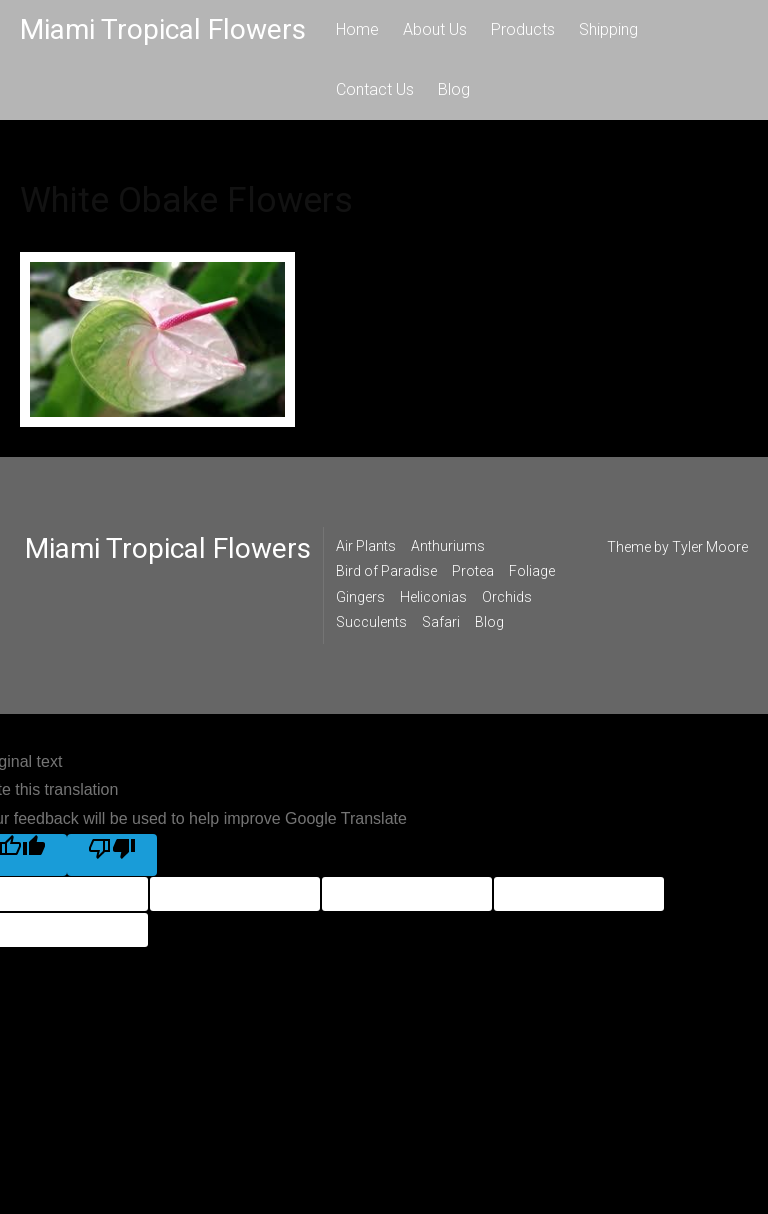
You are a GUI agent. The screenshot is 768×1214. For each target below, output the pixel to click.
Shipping (608, 29)
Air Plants (366, 546)
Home (357, 29)
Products (523, 29)
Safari (441, 622)
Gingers (360, 597)
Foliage (532, 571)
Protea (473, 571)
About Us (435, 29)
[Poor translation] (112, 855)
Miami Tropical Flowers (163, 29)
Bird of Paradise (386, 571)
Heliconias (433, 597)
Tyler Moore (710, 547)
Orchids (507, 597)
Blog (454, 89)
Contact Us (375, 89)
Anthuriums (448, 546)
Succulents (371, 622)
